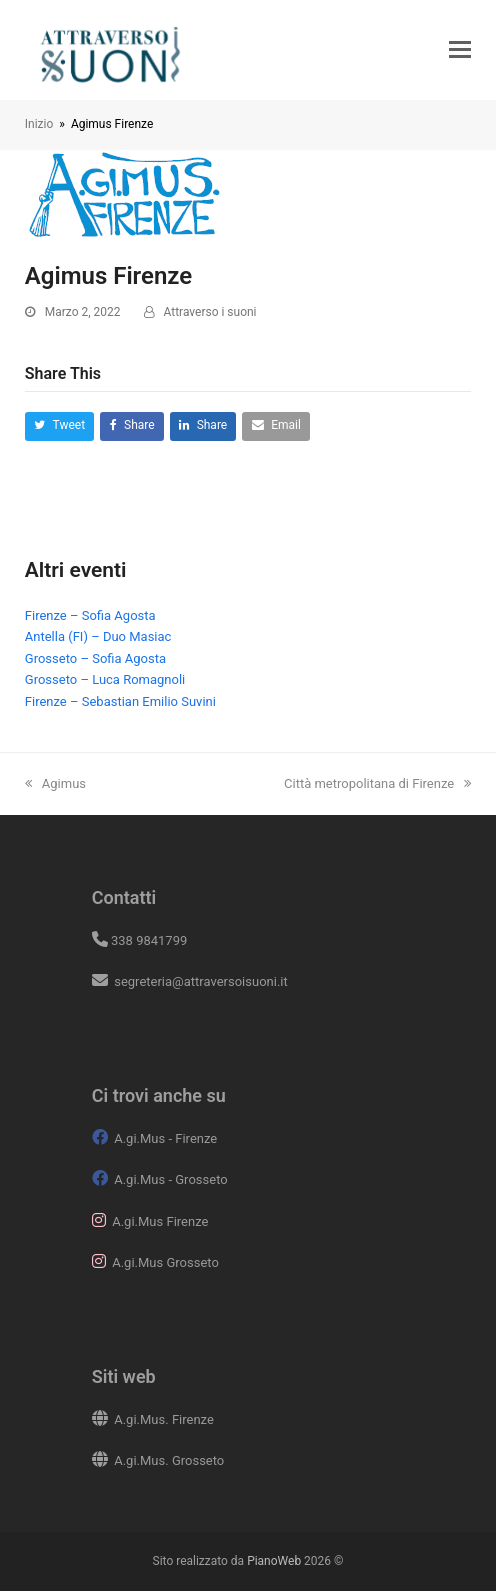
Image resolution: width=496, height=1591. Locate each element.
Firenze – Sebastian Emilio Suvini (120, 701)
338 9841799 (149, 940)
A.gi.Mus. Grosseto (169, 1460)
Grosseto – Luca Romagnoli (105, 679)
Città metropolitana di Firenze (377, 783)
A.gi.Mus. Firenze (164, 1419)
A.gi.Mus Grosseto (165, 1262)
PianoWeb (274, 1561)
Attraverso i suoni (210, 312)
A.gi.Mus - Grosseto (170, 1179)
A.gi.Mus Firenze (160, 1221)
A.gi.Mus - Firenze (165, 1138)
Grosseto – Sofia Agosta (95, 658)
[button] (460, 50)
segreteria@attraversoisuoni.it (199, 981)
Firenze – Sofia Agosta (90, 615)
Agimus (55, 783)
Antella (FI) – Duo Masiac (98, 636)
